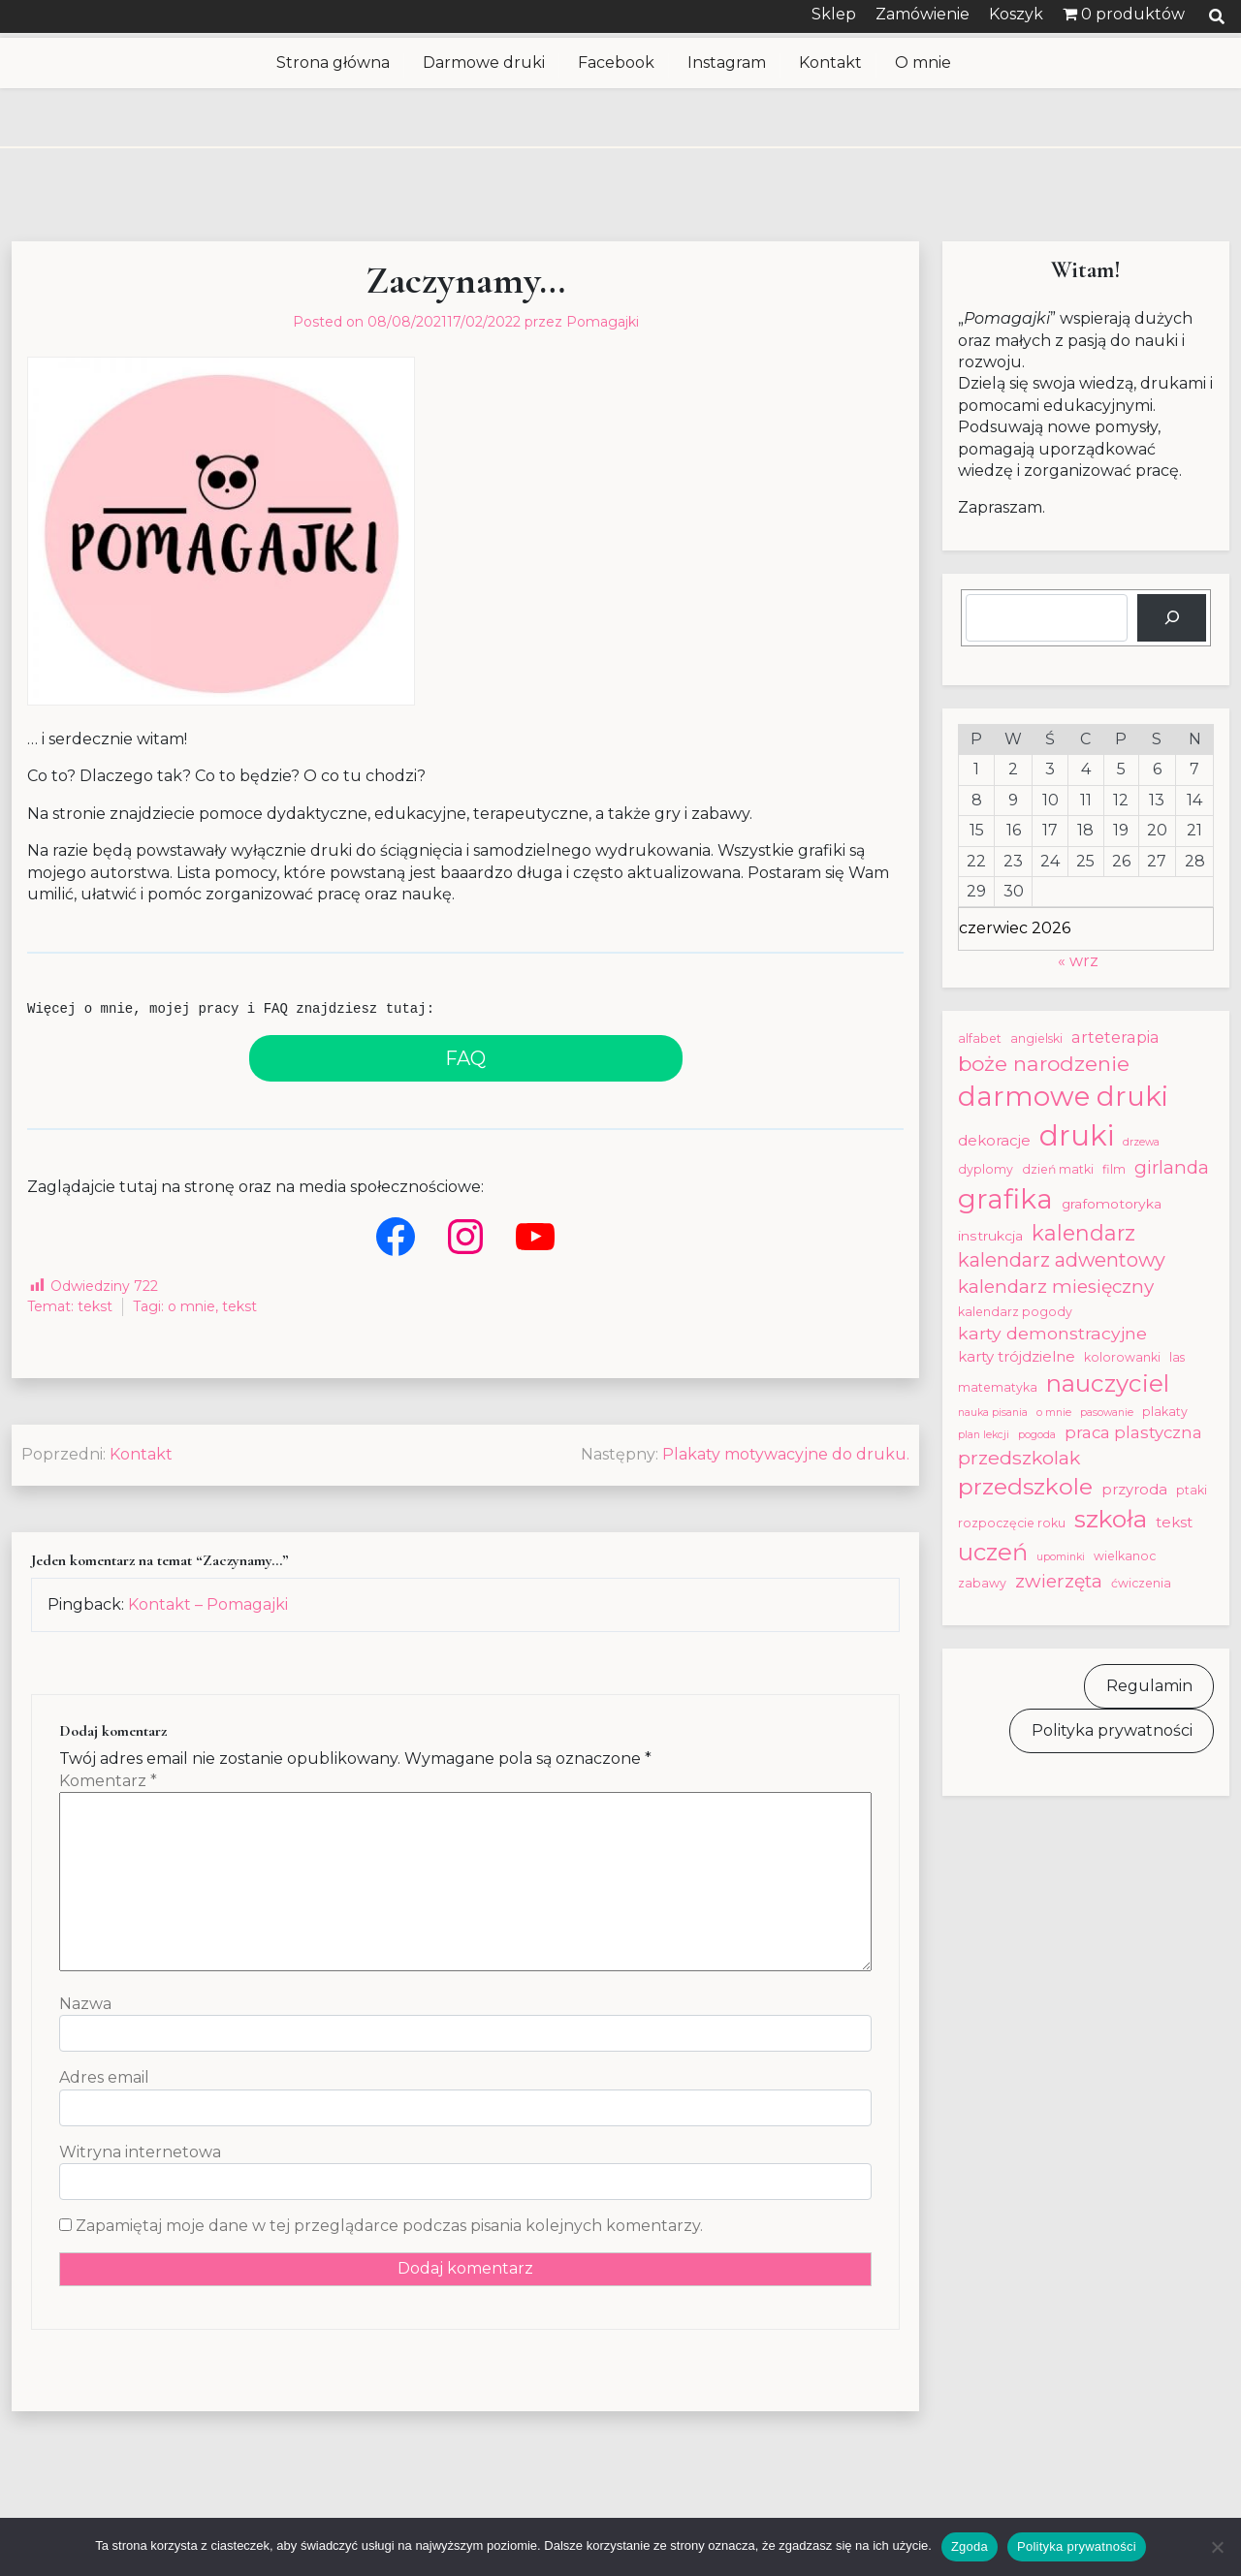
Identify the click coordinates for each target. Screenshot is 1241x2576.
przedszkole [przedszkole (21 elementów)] (1025, 1486)
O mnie (923, 62)
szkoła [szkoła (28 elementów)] (1110, 1518)
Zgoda (969, 2546)
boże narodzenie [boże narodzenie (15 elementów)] (1044, 1064)
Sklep (833, 14)
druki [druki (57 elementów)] (1076, 1135)
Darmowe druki (484, 62)
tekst (95, 1306)
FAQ (465, 1058)
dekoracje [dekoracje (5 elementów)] (994, 1140)
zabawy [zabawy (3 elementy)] (982, 1583)
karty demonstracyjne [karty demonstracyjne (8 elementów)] (1052, 1333)
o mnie (191, 1306)
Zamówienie (922, 14)
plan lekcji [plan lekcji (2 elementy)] (983, 1435)
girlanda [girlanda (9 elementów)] (1171, 1167)
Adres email (104, 2077)
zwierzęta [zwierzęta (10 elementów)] (1058, 1581)
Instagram (726, 62)
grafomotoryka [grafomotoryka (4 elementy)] (1111, 1203)
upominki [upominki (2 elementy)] (1060, 1557)
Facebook (616, 62)
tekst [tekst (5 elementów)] (1174, 1522)
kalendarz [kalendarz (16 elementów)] (1083, 1232)
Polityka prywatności (1112, 1730)
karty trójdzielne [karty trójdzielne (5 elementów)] (1016, 1356)
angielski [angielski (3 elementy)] (1036, 1038)
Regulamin (1149, 1686)
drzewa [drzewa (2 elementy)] (1141, 1142)
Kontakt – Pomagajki (208, 1604)
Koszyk (1016, 14)
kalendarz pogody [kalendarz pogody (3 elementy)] (1015, 1311)
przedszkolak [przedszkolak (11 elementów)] (1019, 1457)
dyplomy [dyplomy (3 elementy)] (985, 1169)
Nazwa (85, 2004)
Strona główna (333, 62)
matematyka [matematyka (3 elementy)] (997, 1387)
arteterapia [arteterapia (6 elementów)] (1115, 1037)
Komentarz (108, 1781)
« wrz (1078, 961)
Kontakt (830, 62)
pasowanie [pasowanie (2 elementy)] (1106, 1412)
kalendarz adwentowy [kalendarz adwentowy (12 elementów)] (1061, 1260)
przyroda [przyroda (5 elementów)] (1134, 1489)
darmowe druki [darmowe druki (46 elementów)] (1063, 1096)
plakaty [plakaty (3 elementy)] (1165, 1411)
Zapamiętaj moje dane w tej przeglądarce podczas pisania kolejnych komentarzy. (389, 2225)
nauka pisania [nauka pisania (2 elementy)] (993, 1412)
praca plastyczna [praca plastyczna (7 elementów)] (1133, 1432)
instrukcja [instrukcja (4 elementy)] (990, 1235)
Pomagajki (602, 321)
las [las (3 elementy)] (1177, 1357)
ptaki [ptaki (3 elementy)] (1191, 1490)
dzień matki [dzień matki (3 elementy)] (1058, 1169)
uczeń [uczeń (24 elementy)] (993, 1552)
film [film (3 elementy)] (1114, 1169)
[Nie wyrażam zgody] (1216, 2547)
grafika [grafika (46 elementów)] (1005, 1198)
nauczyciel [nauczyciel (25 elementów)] (1107, 1383)
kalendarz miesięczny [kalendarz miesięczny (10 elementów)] (1056, 1286)
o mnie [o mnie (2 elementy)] (1053, 1412)
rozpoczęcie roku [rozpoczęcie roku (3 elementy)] (1012, 1523)
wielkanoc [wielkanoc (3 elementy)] (1125, 1556)
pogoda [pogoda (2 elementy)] (1037, 1435)
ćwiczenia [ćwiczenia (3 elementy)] (1141, 1583)
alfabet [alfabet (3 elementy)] (980, 1038)
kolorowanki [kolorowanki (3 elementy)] (1122, 1357)
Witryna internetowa (140, 2152)
